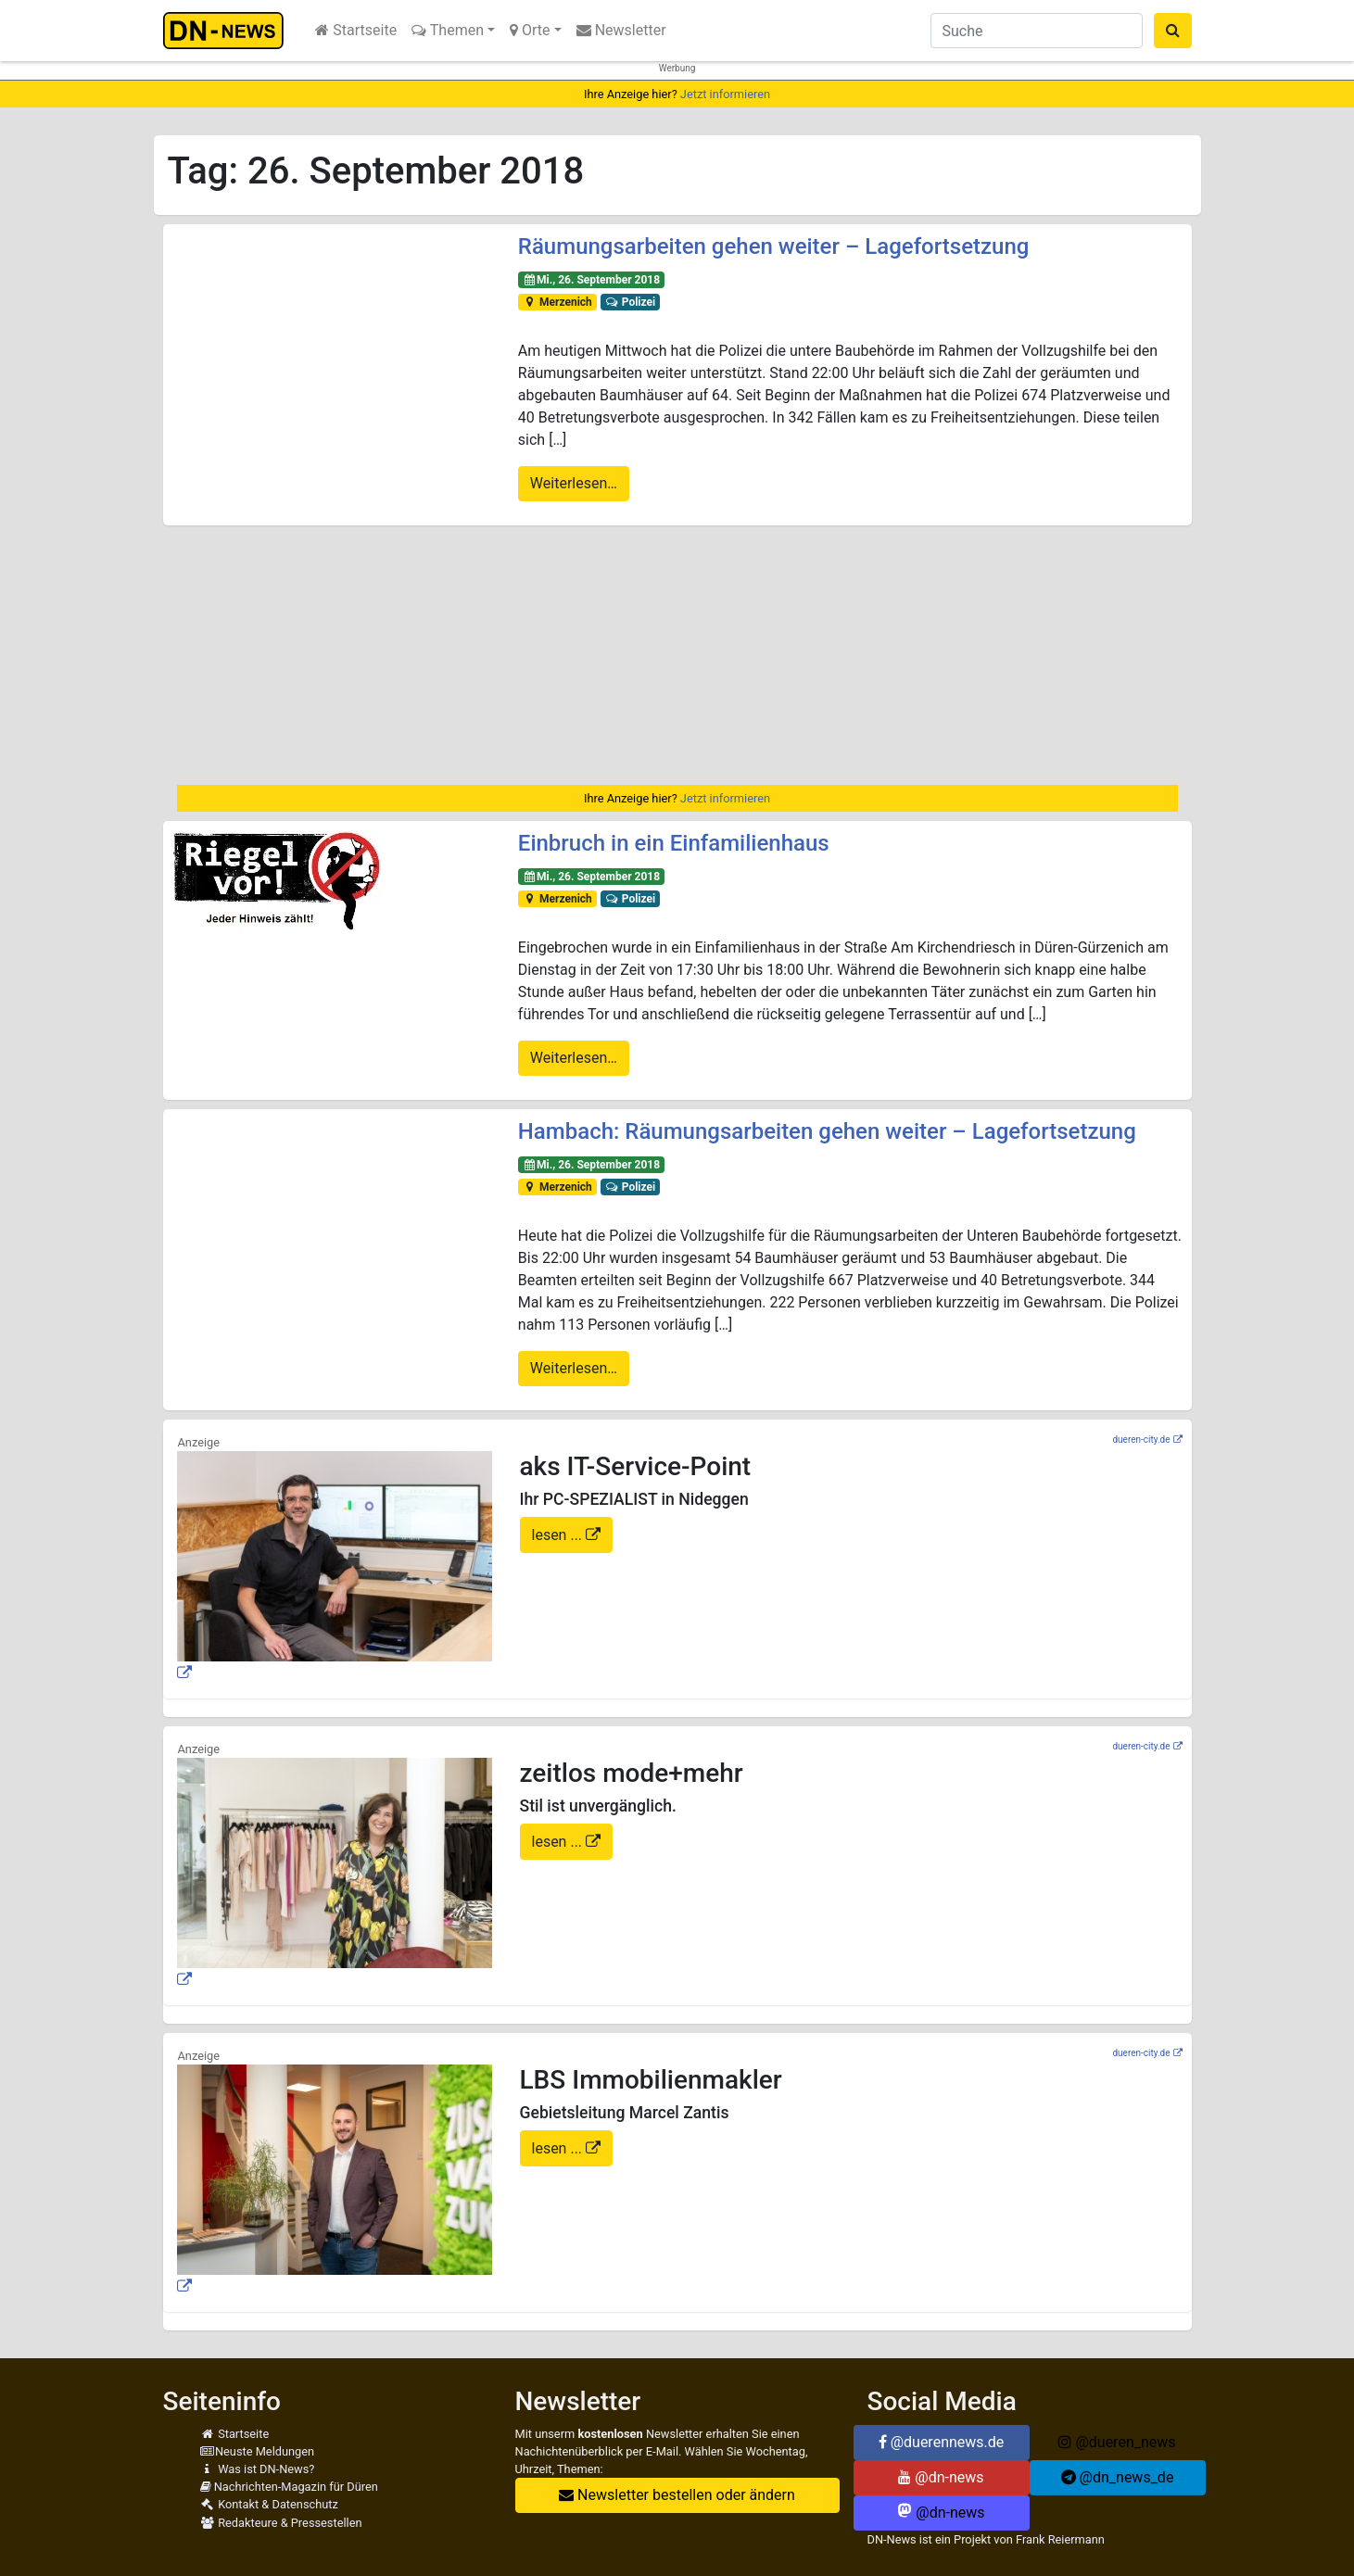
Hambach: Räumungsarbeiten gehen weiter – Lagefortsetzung (827, 1131)
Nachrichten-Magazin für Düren (289, 2487)
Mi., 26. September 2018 (591, 279)
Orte (530, 30)
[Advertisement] (677, 655)
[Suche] (1036, 30)
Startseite (356, 30)
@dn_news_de (1117, 2477)
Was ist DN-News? (257, 2469)
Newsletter (621, 30)
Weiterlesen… (573, 483)
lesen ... (559, 1535)
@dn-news (940, 2477)
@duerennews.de (942, 2442)
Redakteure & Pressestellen (281, 2523)
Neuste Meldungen (257, 2451)
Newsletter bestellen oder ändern (677, 2495)
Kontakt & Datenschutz (269, 2504)
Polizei (629, 302)
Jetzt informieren (725, 94)
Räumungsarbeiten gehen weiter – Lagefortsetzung (774, 246)
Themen (447, 30)
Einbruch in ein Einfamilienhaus (673, 843)
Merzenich (557, 302)
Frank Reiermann (1060, 2539)
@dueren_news (1116, 2442)
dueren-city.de (1141, 1439)
